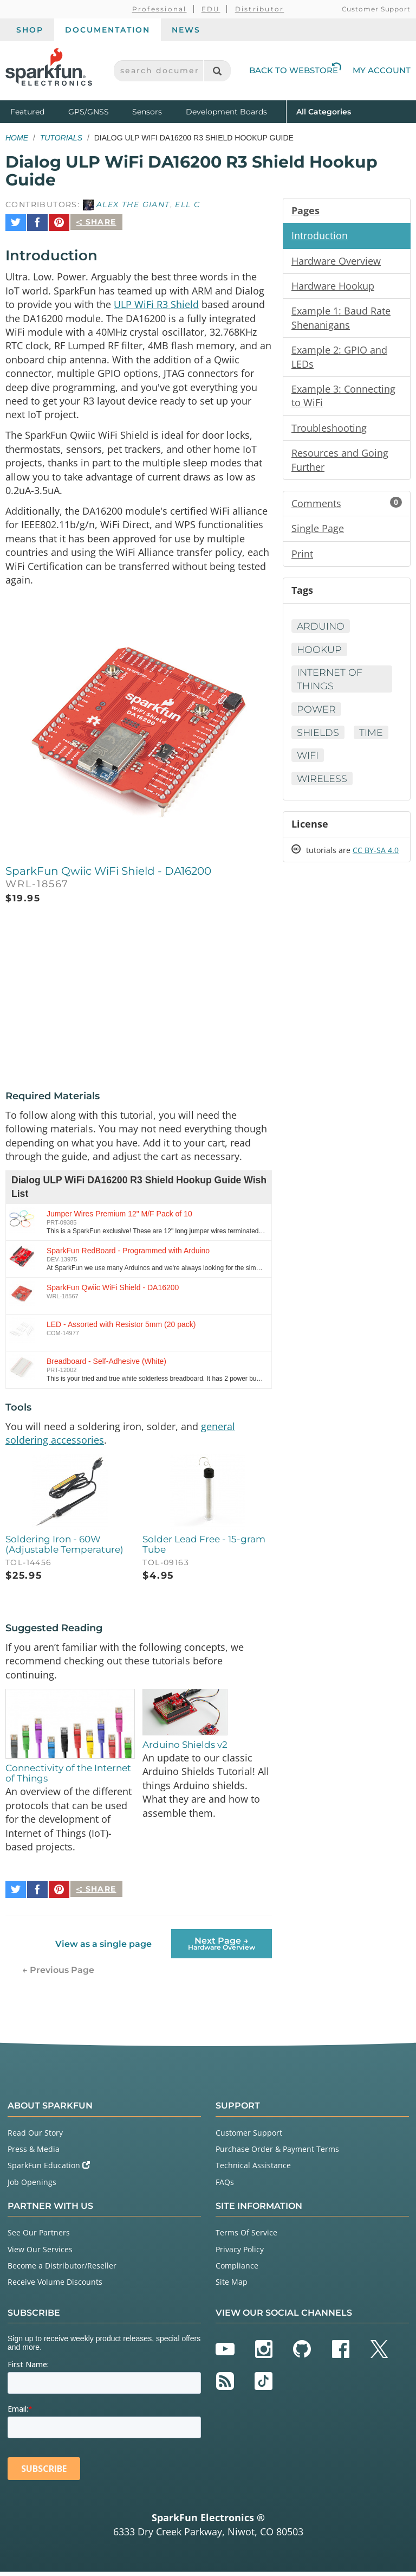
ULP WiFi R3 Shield (156, 300)
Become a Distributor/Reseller (62, 2269)
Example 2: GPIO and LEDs (339, 359)
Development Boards (226, 112)
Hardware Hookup (332, 286)
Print (302, 558)
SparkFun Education (49, 2169)
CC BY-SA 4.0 (376, 857)
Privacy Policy (240, 2253)
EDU (211, 9)
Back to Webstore (295, 70)
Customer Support (376, 9)
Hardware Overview (336, 261)
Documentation (107, 30)
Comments (346, 507)
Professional (159, 9)
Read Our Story (35, 2136)
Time (373, 738)
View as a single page (103, 1948)
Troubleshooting (329, 431)
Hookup (320, 655)
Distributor (259, 9)
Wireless (322, 785)
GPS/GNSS (88, 112)
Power (316, 715)
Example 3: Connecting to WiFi (343, 398)
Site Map (232, 2286)
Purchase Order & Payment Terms (277, 2153)
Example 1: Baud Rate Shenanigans (341, 319)
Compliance (237, 2269)
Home (16, 137)
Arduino (321, 631)
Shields (318, 738)
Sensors (147, 112)
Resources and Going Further (339, 463)
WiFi (308, 761)
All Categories (323, 111)
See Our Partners (39, 2237)
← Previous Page (58, 1974)
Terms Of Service (246, 2237)
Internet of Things (330, 684)
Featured (36, 111)
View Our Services (40, 2253)
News (186, 30)
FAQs (225, 2186)
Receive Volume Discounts (55, 2286)
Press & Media (34, 2153)
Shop (29, 30)
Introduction (319, 235)
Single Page (317, 533)
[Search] (217, 70)
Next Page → (221, 1947)
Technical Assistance (253, 2169)
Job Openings (32, 2186)
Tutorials (61, 137)
